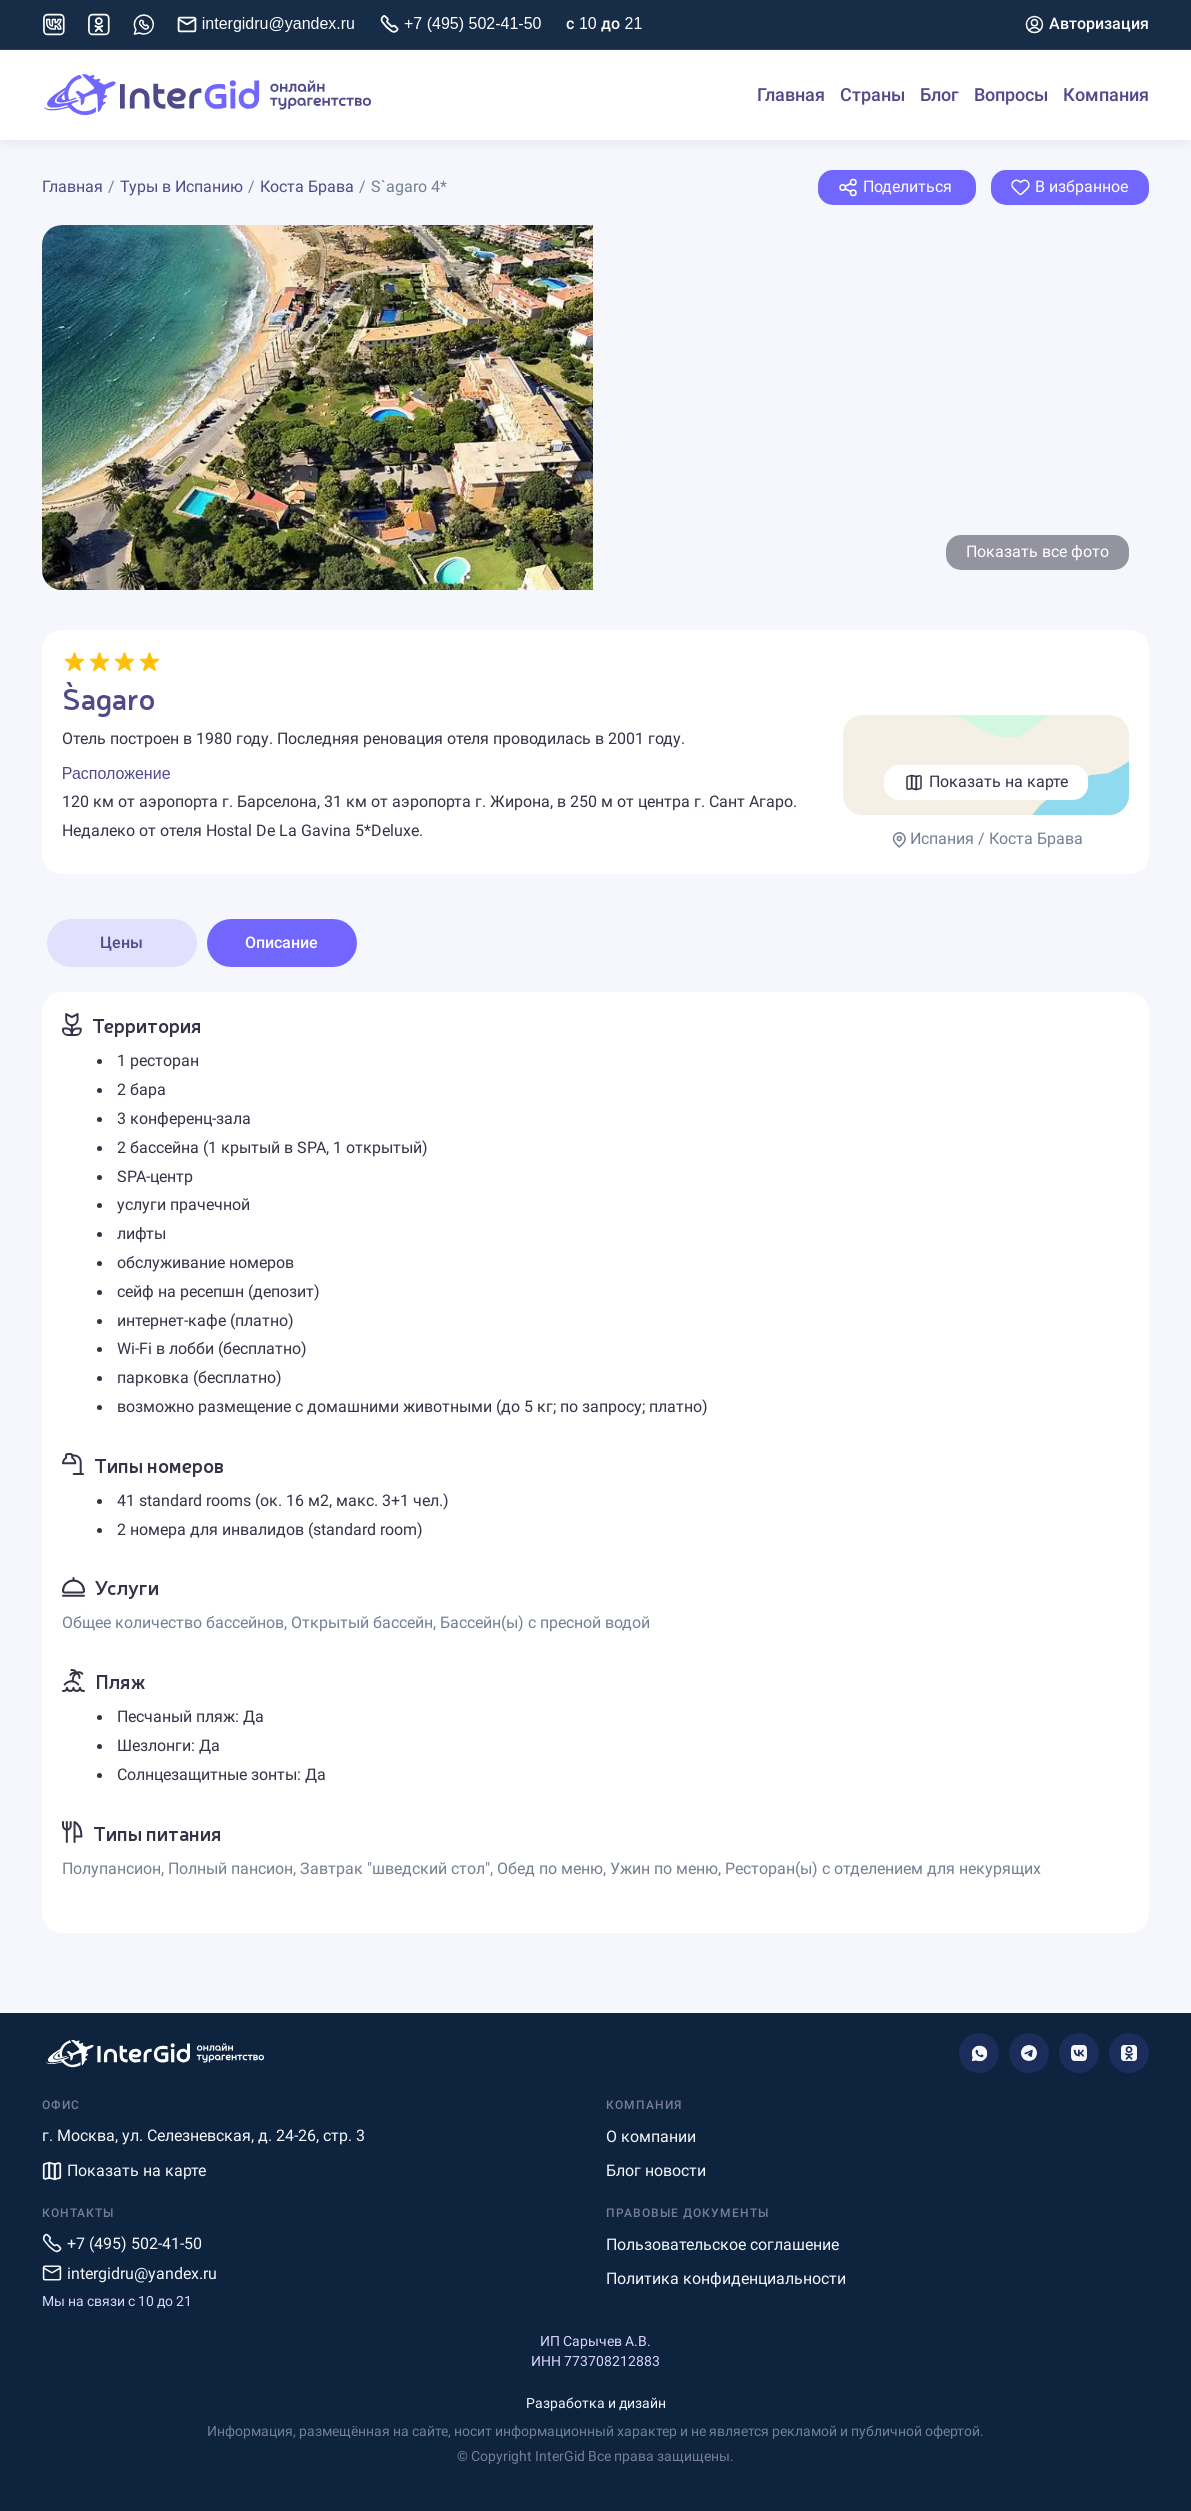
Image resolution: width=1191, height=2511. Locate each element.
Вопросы (1011, 95)
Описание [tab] (281, 942)
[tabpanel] (595, 1462)
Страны (872, 95)
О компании (651, 2136)
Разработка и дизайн (596, 2403)
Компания (1106, 95)
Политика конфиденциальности (726, 2278)
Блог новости (656, 2170)
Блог (939, 95)
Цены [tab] (121, 942)
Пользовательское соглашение (722, 2244)
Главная (791, 95)
